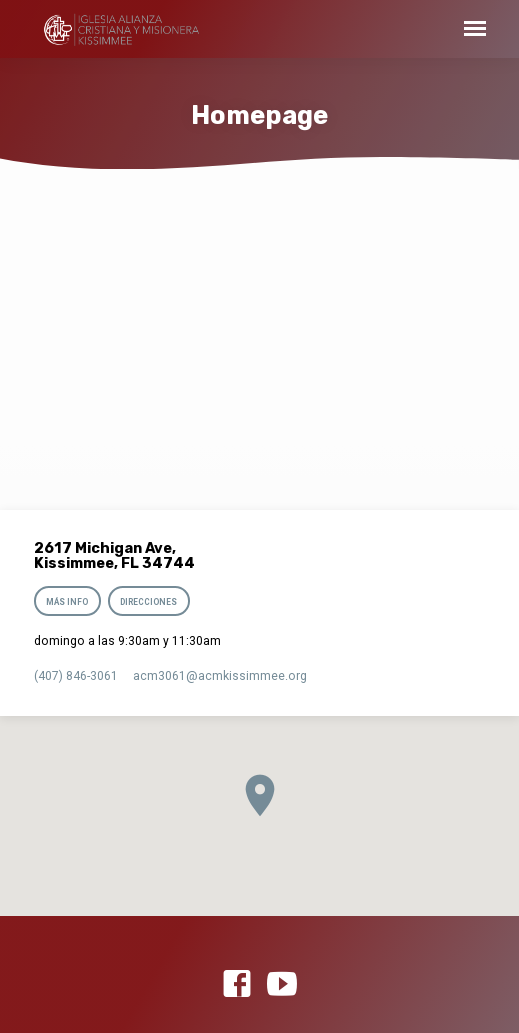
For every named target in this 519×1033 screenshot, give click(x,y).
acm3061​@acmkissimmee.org (220, 676)
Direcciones (148, 602)
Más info (67, 602)
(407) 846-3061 (76, 676)
